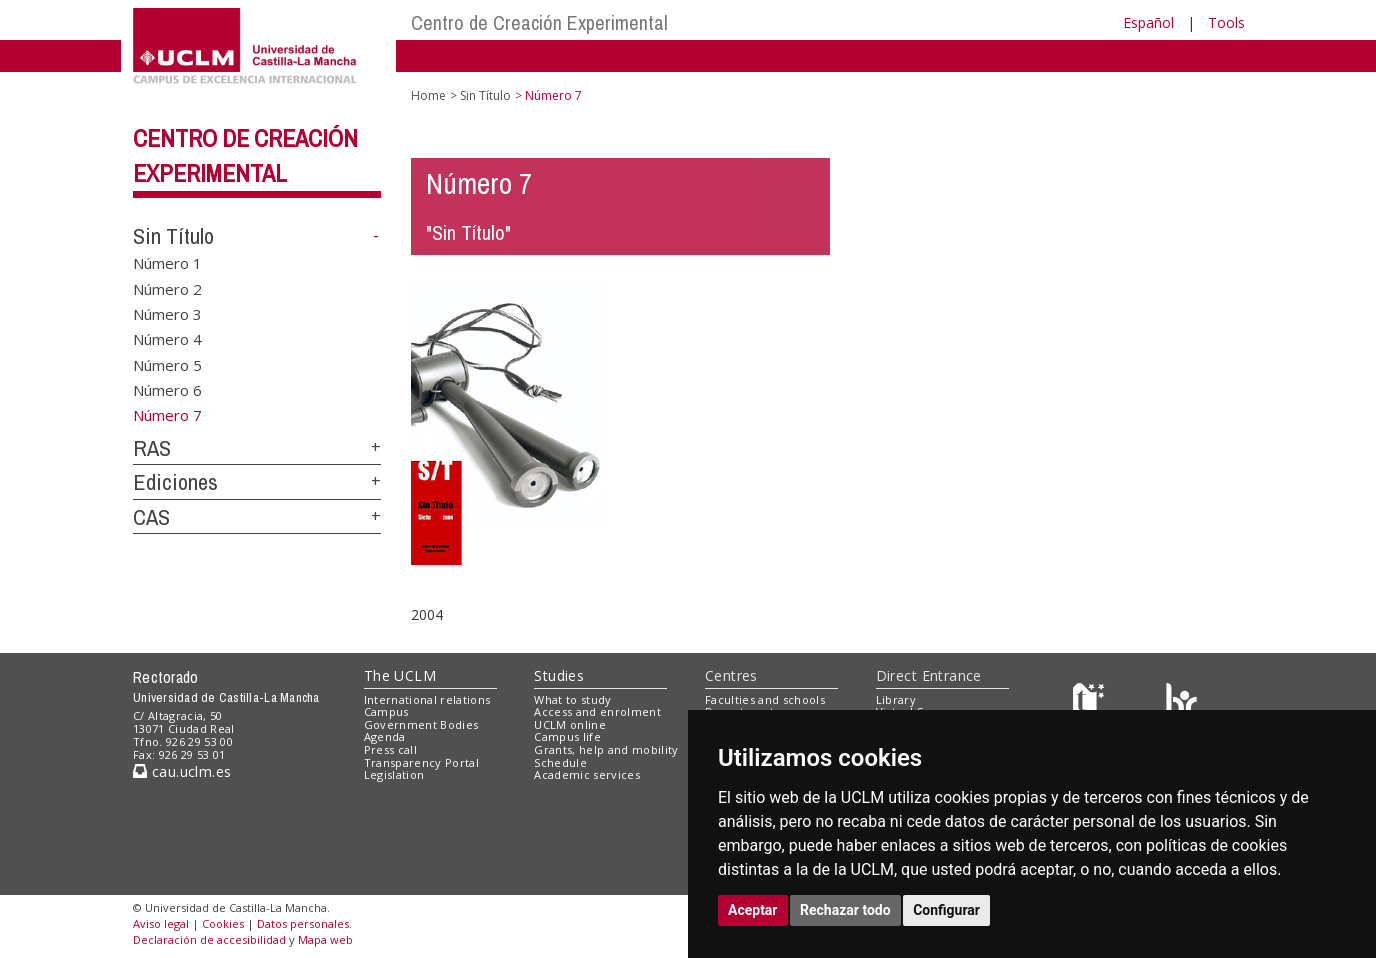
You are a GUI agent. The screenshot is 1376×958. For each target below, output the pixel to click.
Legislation (394, 774)
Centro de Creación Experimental (539, 22)
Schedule (560, 762)
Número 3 (167, 313)
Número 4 (167, 339)
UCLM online (570, 724)
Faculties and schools (765, 699)
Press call (390, 749)
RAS (152, 448)
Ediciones (175, 482)
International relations (427, 699)
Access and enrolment (597, 711)
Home (428, 95)
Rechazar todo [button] (845, 910)
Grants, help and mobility (606, 749)
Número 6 (167, 390)
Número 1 (167, 263)
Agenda (385, 736)
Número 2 (167, 288)
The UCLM (400, 675)
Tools (1226, 22)
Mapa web (325, 939)
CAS (151, 517)
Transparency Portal (421, 762)
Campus (386, 711)
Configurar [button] (946, 910)
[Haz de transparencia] (1091, 703)
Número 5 (167, 364)
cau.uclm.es (182, 771)
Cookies (223, 923)
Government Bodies (421, 724)
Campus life (567, 736)
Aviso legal (161, 923)
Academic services (587, 774)
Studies (559, 675)
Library (896, 699)
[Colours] (1181, 703)
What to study (572, 699)
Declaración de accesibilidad (209, 939)
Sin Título (173, 236)
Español (1148, 22)
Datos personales (303, 923)
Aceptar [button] (753, 910)
